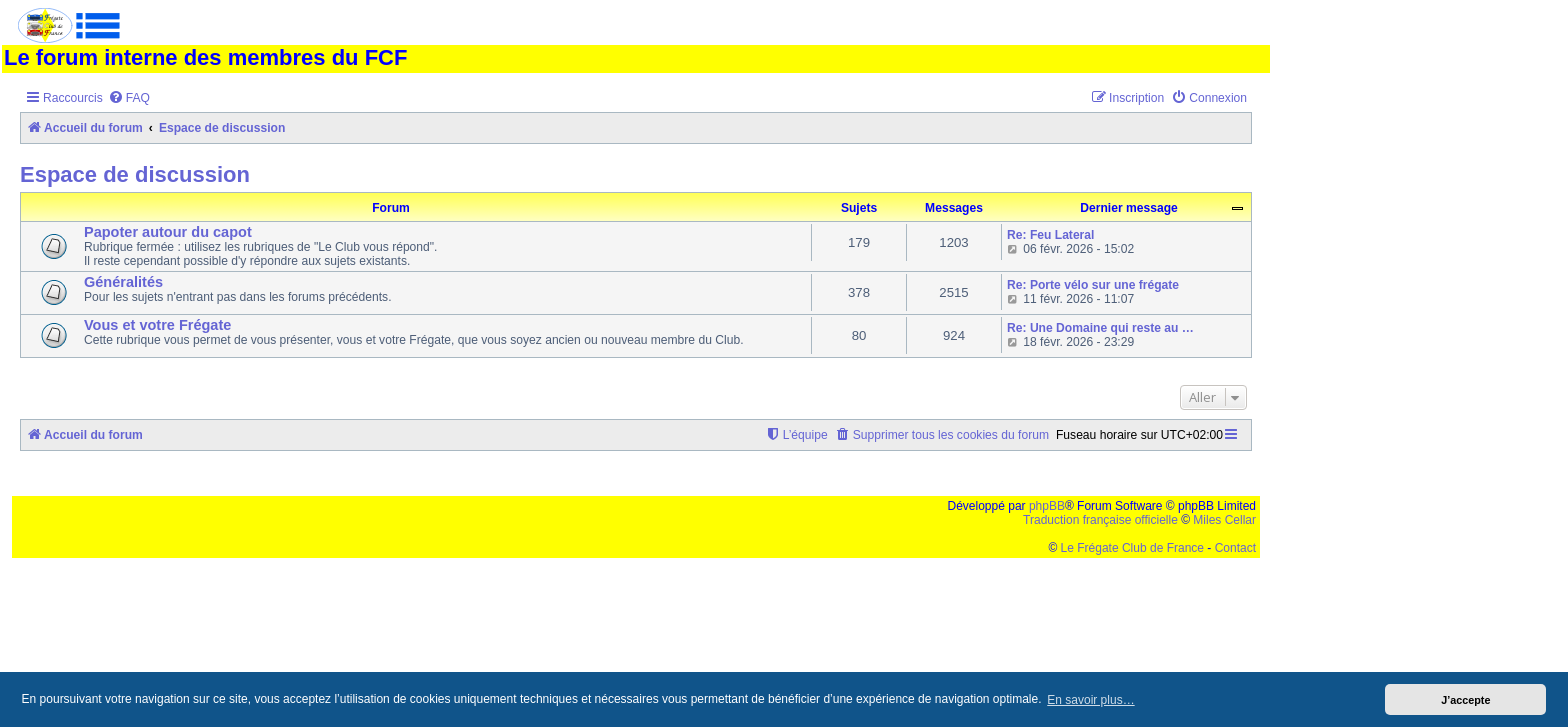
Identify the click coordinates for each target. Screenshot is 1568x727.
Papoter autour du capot (168, 232)
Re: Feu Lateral (1050, 235)
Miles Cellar (1224, 520)
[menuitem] (129, 98)
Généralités (123, 282)
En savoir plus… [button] (1090, 700)
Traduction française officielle (1100, 520)
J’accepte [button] (1465, 700)
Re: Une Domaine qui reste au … (1100, 328)
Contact (1235, 548)
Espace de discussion (135, 174)
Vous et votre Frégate (157, 325)
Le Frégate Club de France (1132, 548)
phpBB (1047, 506)
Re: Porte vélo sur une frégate (1093, 285)
